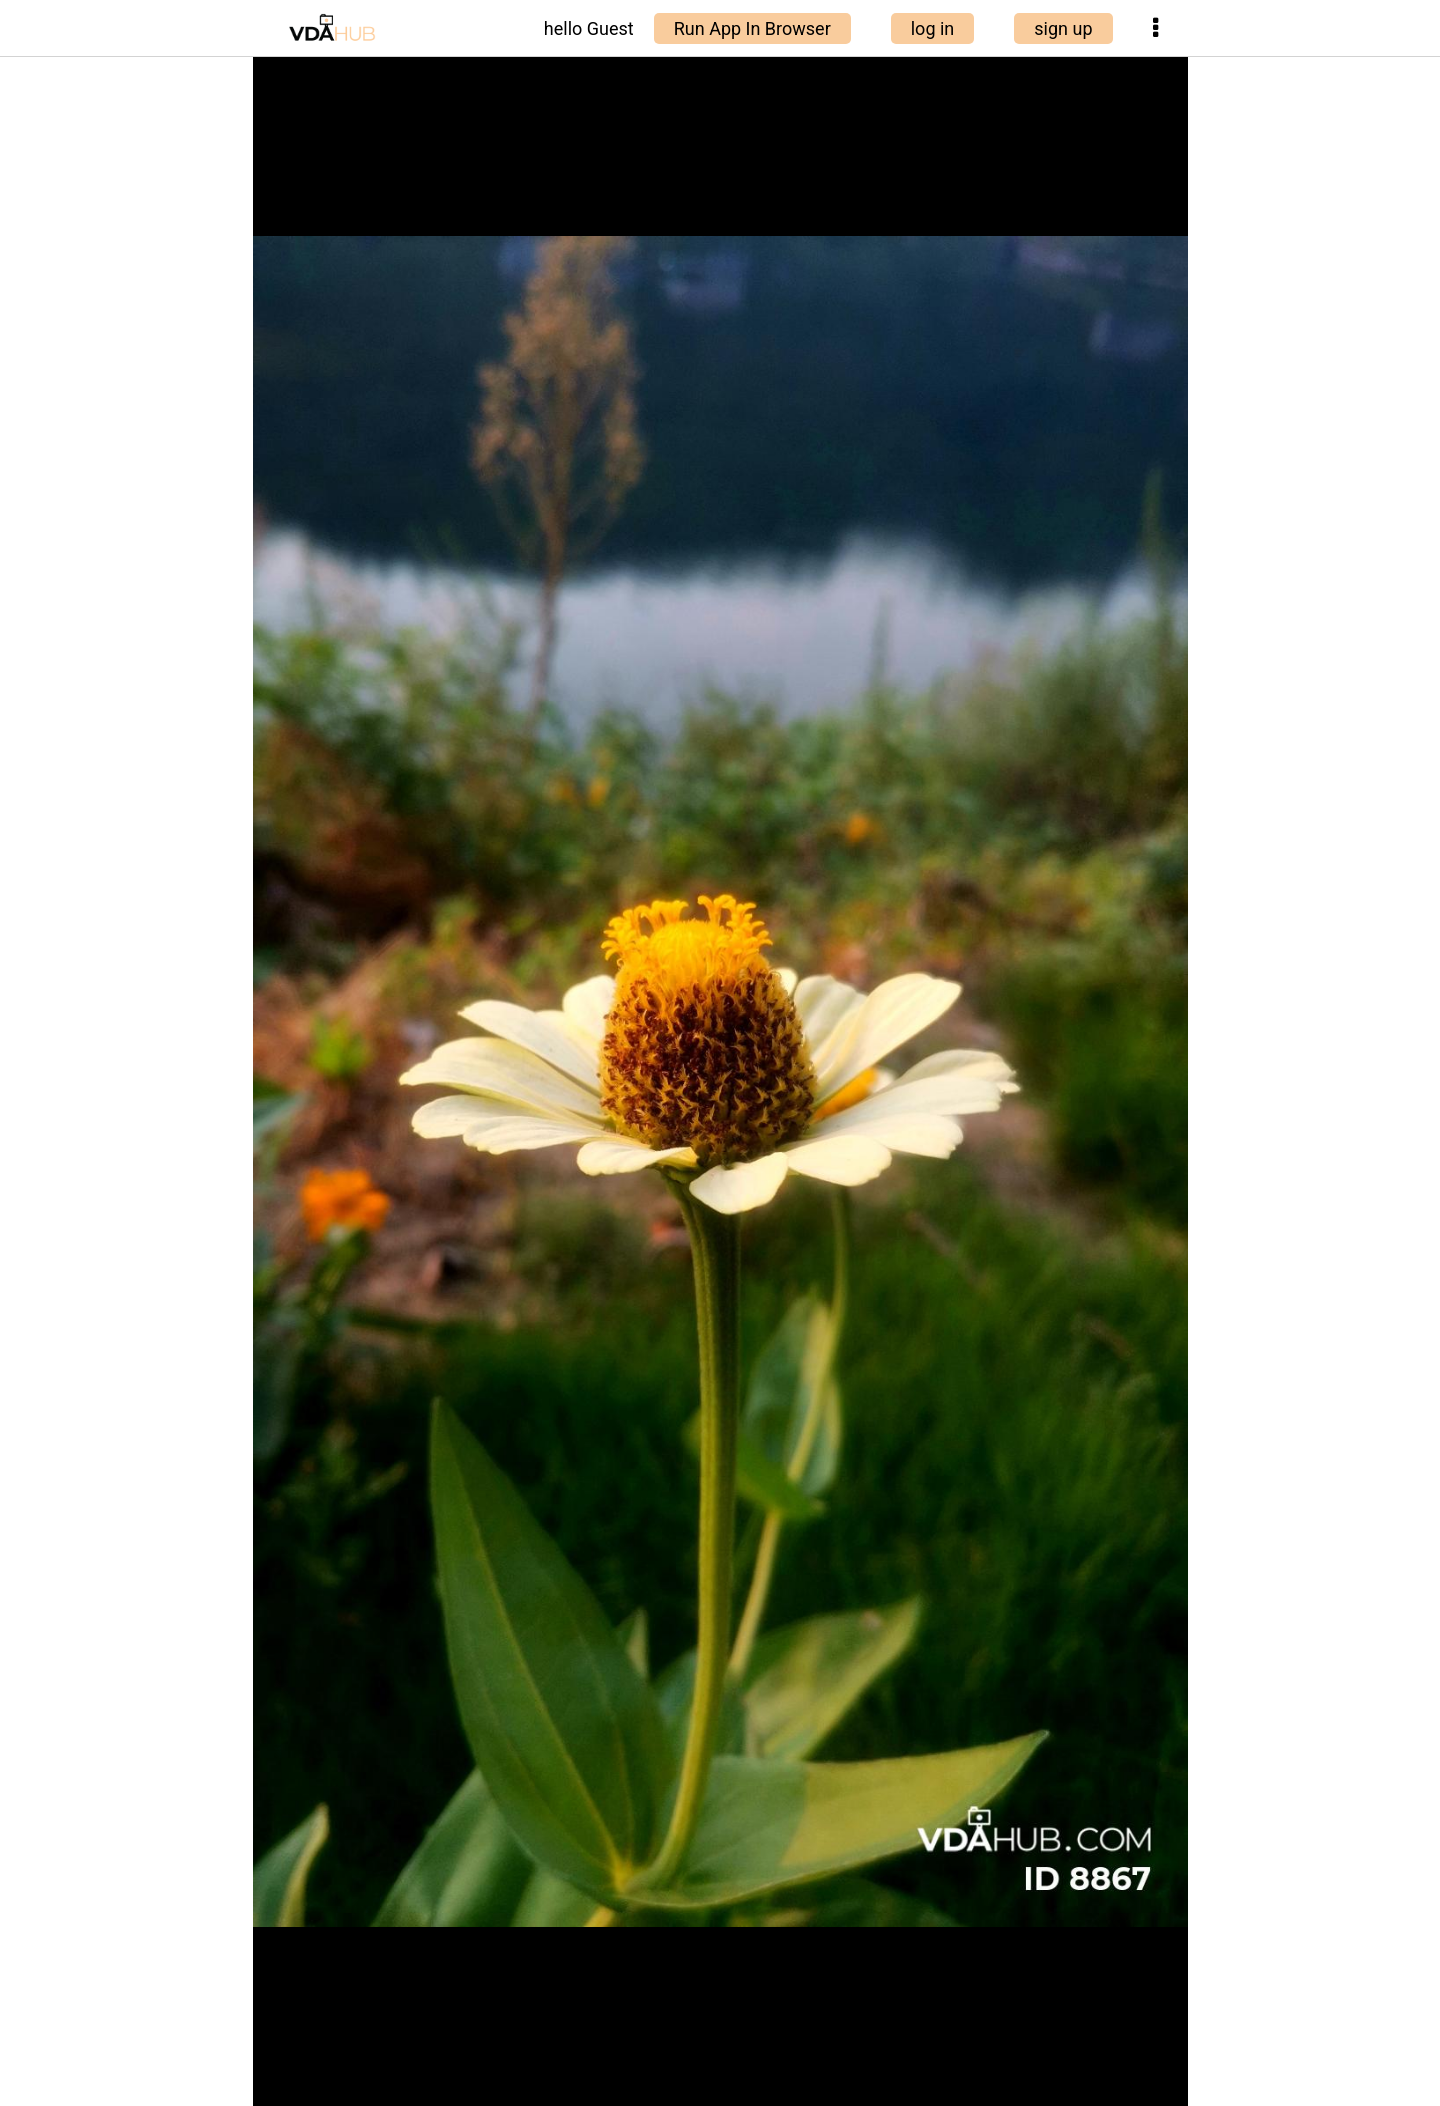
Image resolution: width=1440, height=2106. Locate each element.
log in (933, 28)
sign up (1063, 28)
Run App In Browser (752, 28)
